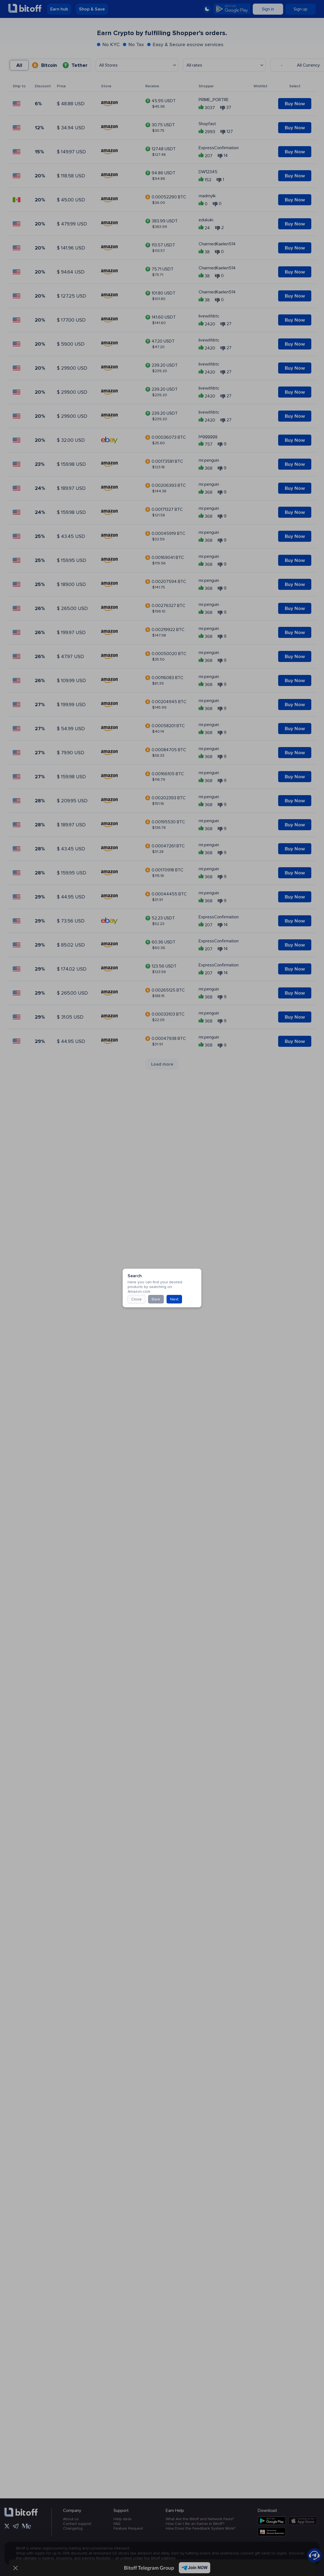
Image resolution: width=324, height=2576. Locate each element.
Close (65, 522)
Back (85, 522)
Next (103, 522)
